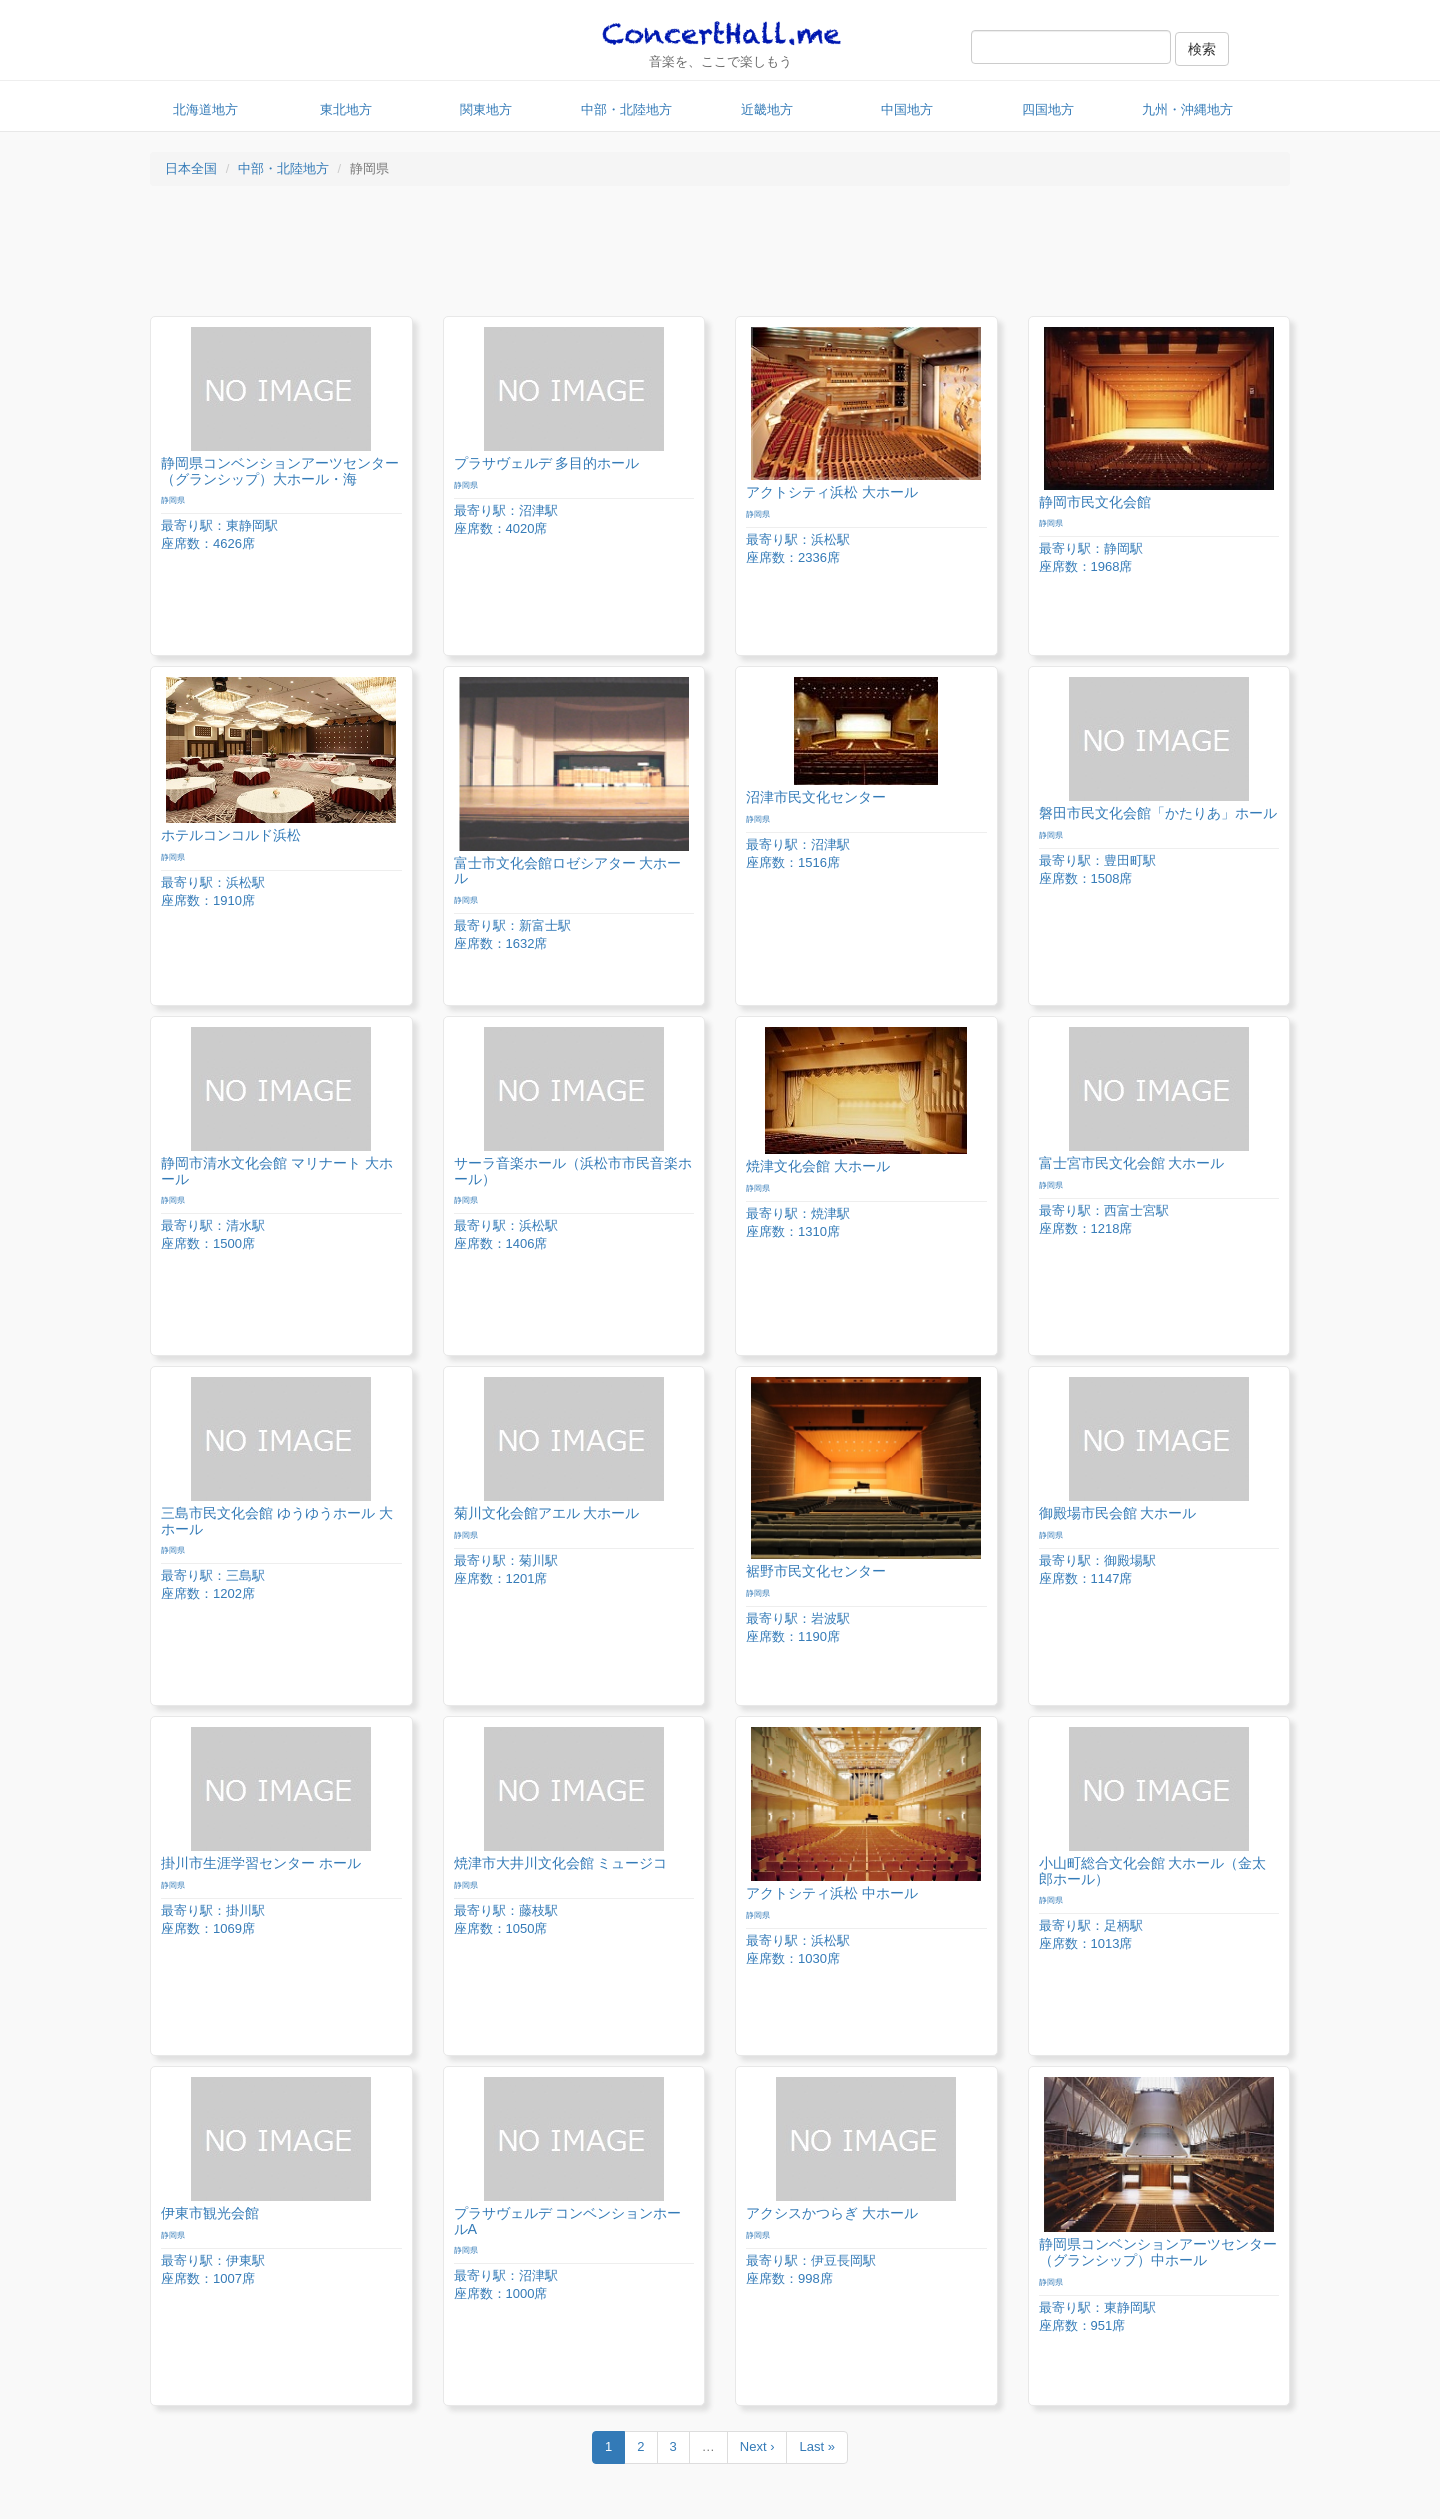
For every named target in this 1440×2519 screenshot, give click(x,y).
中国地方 (907, 109)
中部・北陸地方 (626, 109)
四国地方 (1048, 109)
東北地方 (346, 109)
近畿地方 (767, 109)
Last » (816, 2446)
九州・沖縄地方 (1187, 109)
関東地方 (486, 109)
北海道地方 (205, 109)
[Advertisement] (720, 256)
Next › (757, 2446)
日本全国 (191, 168)
